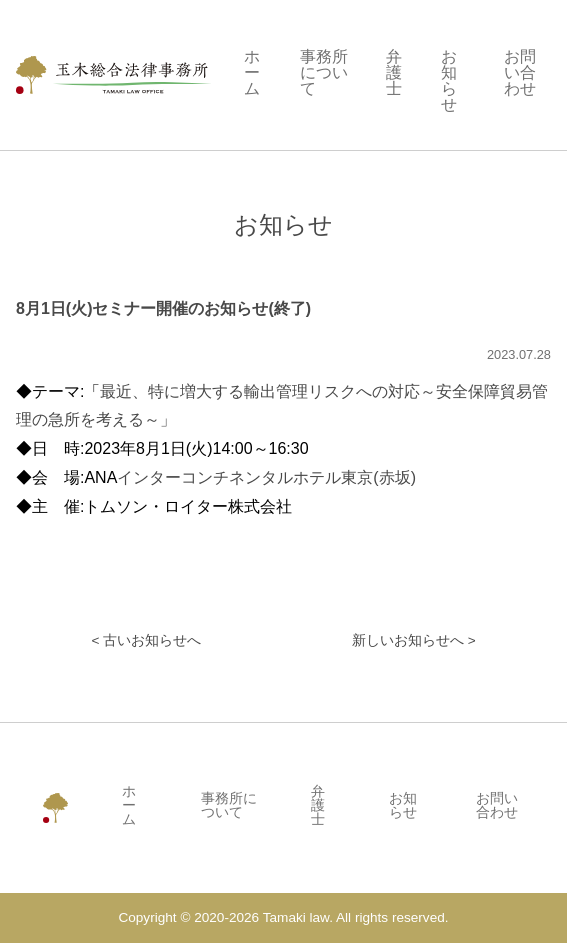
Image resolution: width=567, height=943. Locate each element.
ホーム (252, 73)
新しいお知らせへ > (414, 641)
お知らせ (449, 81)
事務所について (324, 73)
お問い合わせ (520, 73)
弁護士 (394, 73)
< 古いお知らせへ (146, 641)
